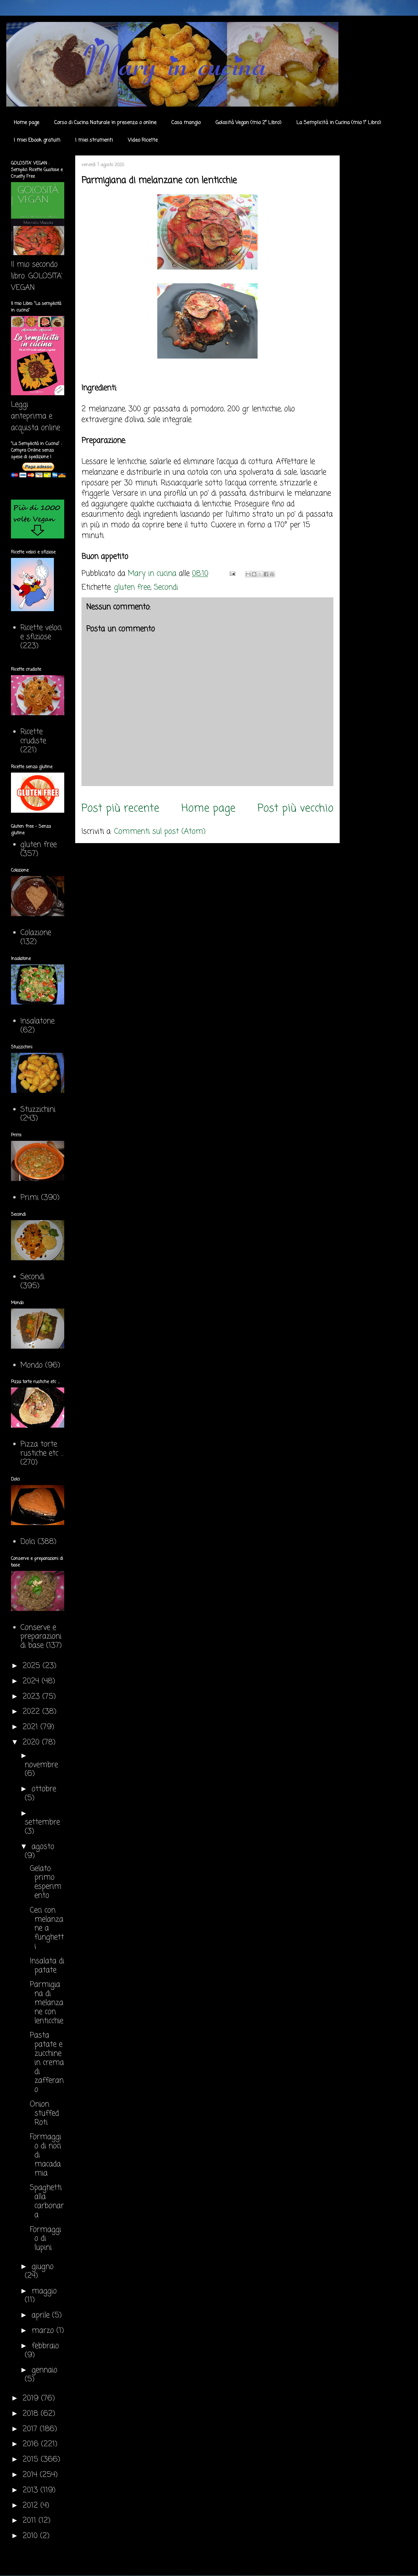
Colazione (35, 933)
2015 (32, 2459)
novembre (41, 1765)
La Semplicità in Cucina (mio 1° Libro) (338, 123)
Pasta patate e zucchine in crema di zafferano (47, 2063)
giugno (43, 2267)
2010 (31, 2536)
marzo (44, 2331)
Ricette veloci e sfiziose (41, 632)
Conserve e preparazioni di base (40, 1637)
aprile (42, 2315)
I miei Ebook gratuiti (37, 140)
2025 (33, 1666)
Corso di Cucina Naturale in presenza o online (105, 123)
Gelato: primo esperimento (45, 1882)
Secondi (166, 587)
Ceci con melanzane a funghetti (47, 1928)
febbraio (45, 2346)
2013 (31, 2490)
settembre (42, 1822)
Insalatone (37, 1021)
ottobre (44, 1789)
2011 (31, 2520)
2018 (32, 2414)
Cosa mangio (186, 123)
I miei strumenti (94, 140)
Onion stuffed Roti (44, 2113)
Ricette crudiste (33, 736)
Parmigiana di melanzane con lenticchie (46, 2003)
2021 (31, 1727)
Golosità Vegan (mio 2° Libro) (248, 123)
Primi (29, 1198)
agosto (43, 1847)
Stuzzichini (37, 1109)
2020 (32, 1742)
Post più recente (120, 808)
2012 (31, 2505)
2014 (31, 2475)
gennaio (44, 2370)
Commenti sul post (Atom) (160, 831)
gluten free (132, 587)
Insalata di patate (47, 1965)
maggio (44, 2291)
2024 (32, 1681)
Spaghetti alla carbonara (47, 2201)
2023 (32, 1696)
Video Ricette (143, 140)
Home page (26, 123)
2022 (32, 1712)
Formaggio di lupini (45, 2239)
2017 (31, 2429)
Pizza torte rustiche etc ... (42, 1449)
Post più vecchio (295, 808)
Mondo (31, 1365)
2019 (32, 2398)
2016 (32, 2444)
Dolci (27, 1542)
